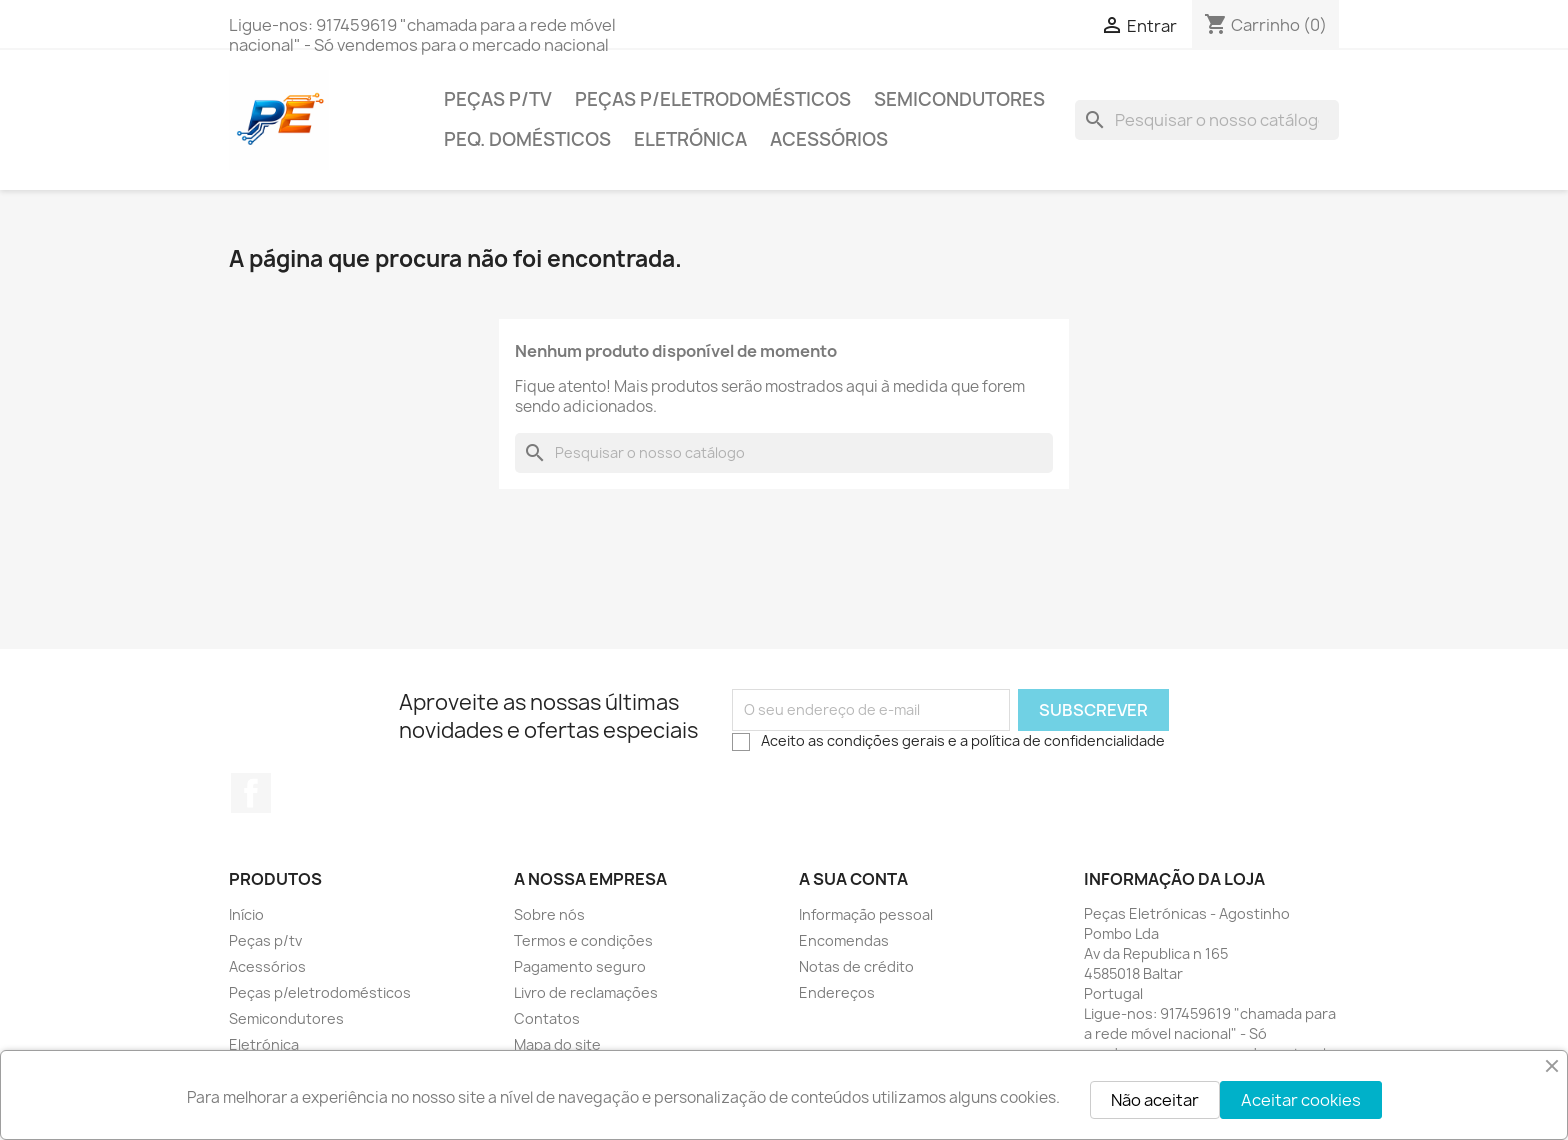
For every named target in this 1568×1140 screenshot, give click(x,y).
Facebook (251, 793)
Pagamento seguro (580, 966)
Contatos (547, 1018)
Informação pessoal (866, 914)
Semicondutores (959, 99)
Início (246, 914)
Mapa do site (557, 1044)
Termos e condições (583, 940)
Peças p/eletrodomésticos (713, 99)
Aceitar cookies (1301, 1100)
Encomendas (844, 940)
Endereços (837, 992)
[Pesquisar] (1207, 120)
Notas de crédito (856, 966)
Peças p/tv (498, 99)
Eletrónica (690, 139)
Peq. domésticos (527, 139)
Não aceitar (1155, 1100)
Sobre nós (549, 914)
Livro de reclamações (586, 992)
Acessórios (829, 139)
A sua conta (853, 879)
